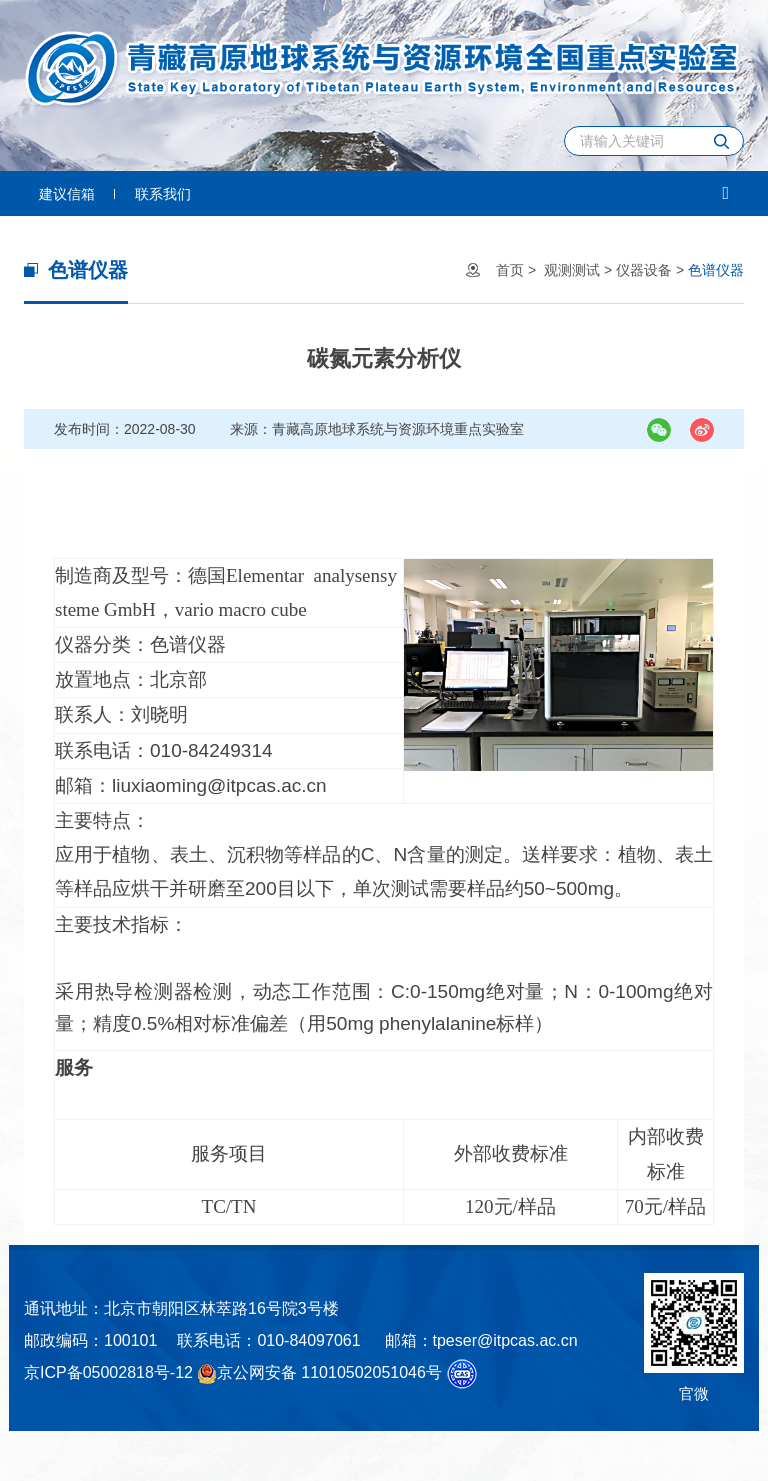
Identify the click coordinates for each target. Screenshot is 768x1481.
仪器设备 (644, 270)
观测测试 (572, 270)
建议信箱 (67, 194)
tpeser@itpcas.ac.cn (505, 1340)
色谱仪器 (716, 270)
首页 (510, 270)
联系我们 (163, 194)
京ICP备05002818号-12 (108, 1372)
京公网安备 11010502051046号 (319, 1374)
